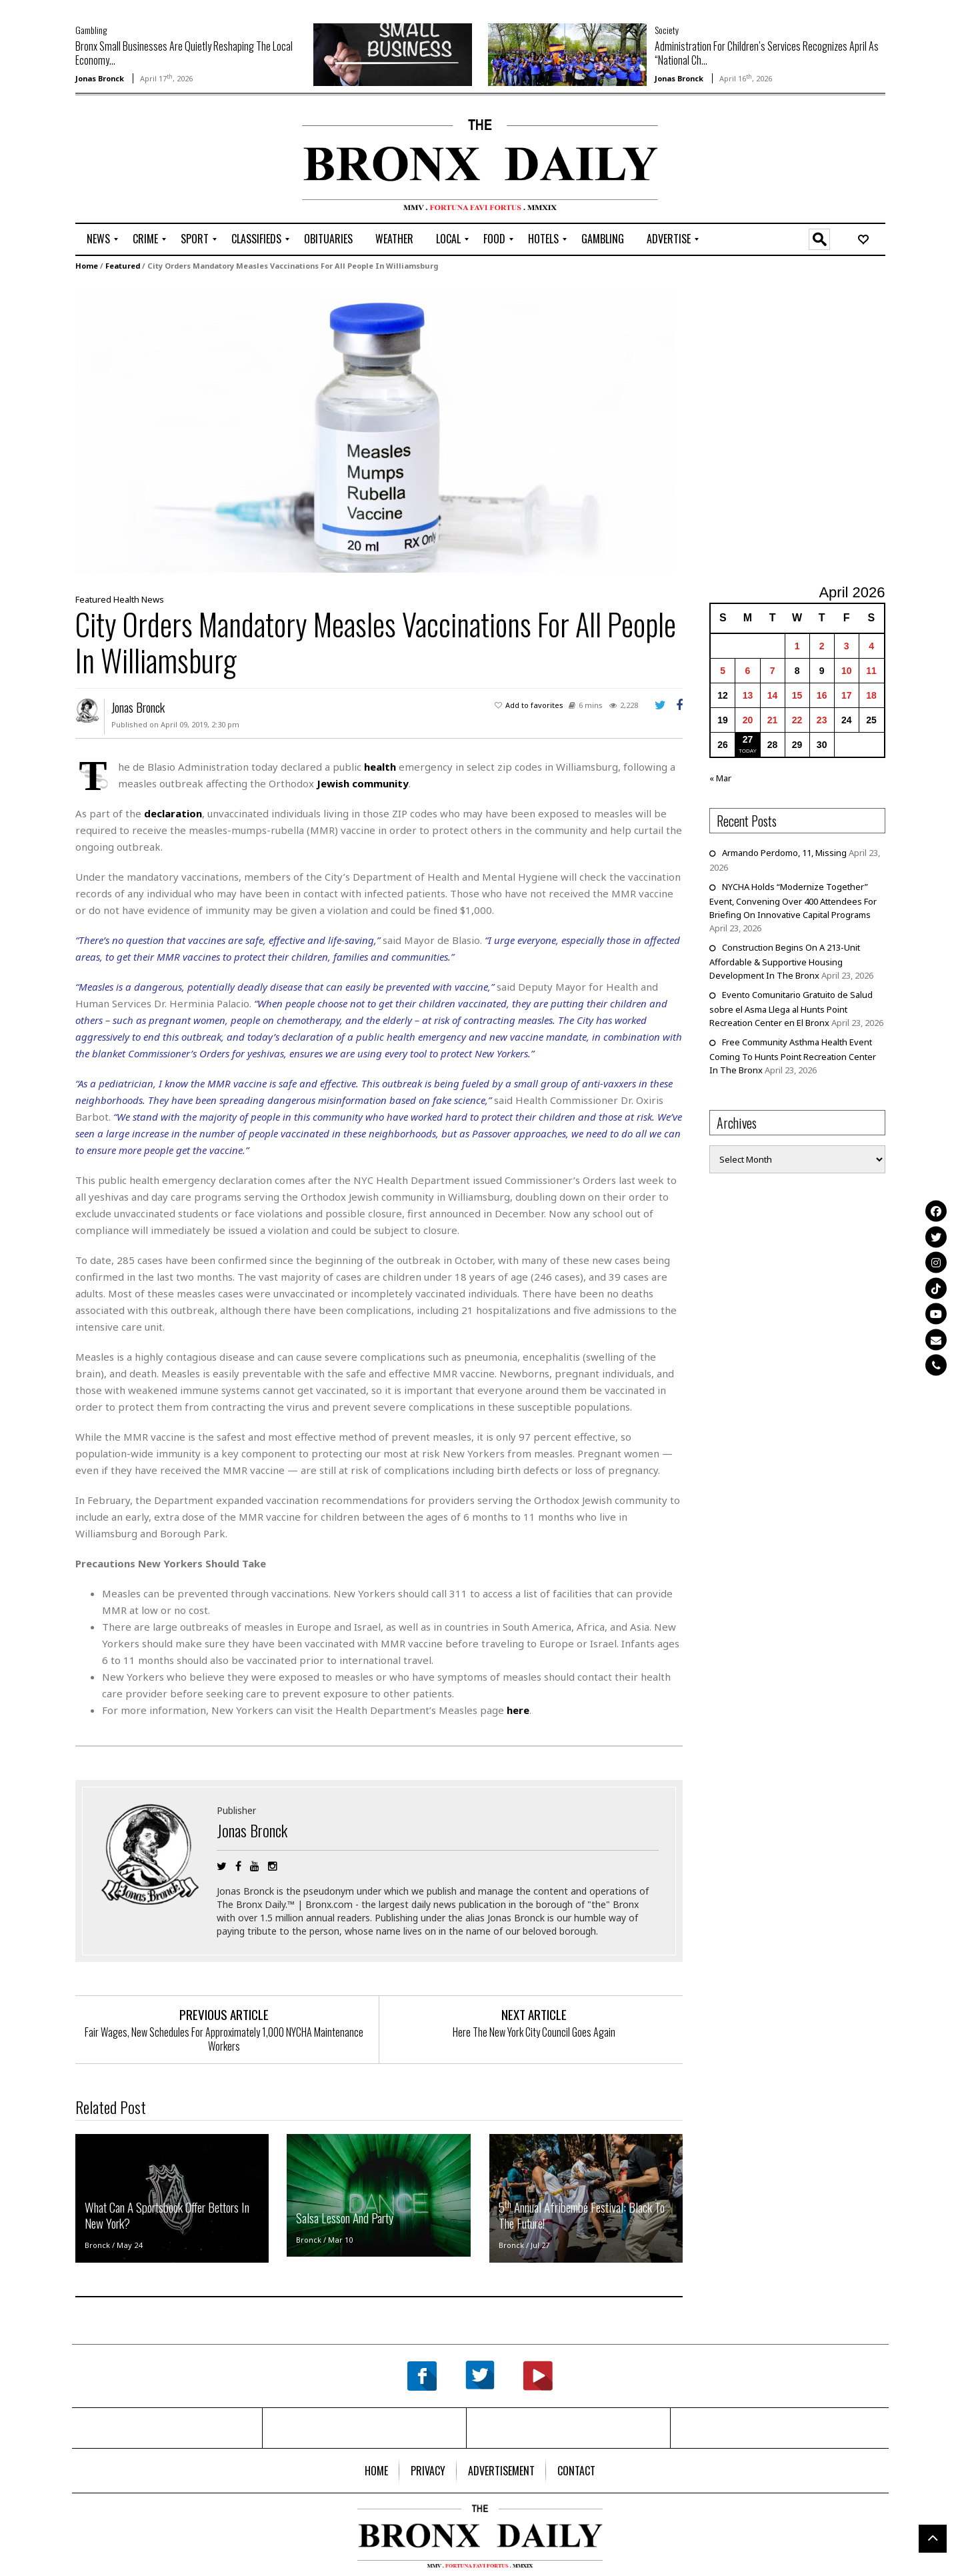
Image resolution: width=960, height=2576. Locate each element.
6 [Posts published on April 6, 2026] (748, 670)
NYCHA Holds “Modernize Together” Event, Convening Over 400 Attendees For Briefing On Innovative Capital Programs (793, 901)
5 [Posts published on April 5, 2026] (722, 670)
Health (126, 599)
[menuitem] (98, 239)
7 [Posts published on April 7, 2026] (772, 670)
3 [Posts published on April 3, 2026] (846, 646)
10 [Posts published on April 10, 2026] (846, 670)
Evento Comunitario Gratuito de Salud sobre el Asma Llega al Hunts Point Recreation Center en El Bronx (791, 1009)
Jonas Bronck (99, 78)
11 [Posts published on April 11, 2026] (871, 670)
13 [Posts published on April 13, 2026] (748, 695)
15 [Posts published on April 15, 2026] (797, 695)
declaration (173, 813)
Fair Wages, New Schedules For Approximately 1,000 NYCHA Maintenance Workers (224, 2039)
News (152, 599)
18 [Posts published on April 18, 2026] (871, 695)
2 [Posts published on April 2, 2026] (822, 646)
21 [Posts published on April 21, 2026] (772, 720)
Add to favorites (534, 705)
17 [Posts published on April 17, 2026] (846, 695)
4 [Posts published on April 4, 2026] (871, 646)
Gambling (91, 30)
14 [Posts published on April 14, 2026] (772, 695)
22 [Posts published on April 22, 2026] (797, 720)
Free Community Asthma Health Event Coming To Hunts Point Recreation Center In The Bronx (792, 1056)
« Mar (720, 778)
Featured (122, 266)
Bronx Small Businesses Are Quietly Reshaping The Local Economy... (184, 53)
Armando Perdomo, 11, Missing (784, 853)
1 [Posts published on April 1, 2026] (797, 646)
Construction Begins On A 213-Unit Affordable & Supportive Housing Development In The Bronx (784, 961)
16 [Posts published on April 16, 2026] (822, 695)
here (518, 1710)
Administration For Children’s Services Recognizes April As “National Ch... (767, 53)
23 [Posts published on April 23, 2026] (822, 720)
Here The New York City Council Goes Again (534, 2032)
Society (667, 30)
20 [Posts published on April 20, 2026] (748, 720)
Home (86, 266)
